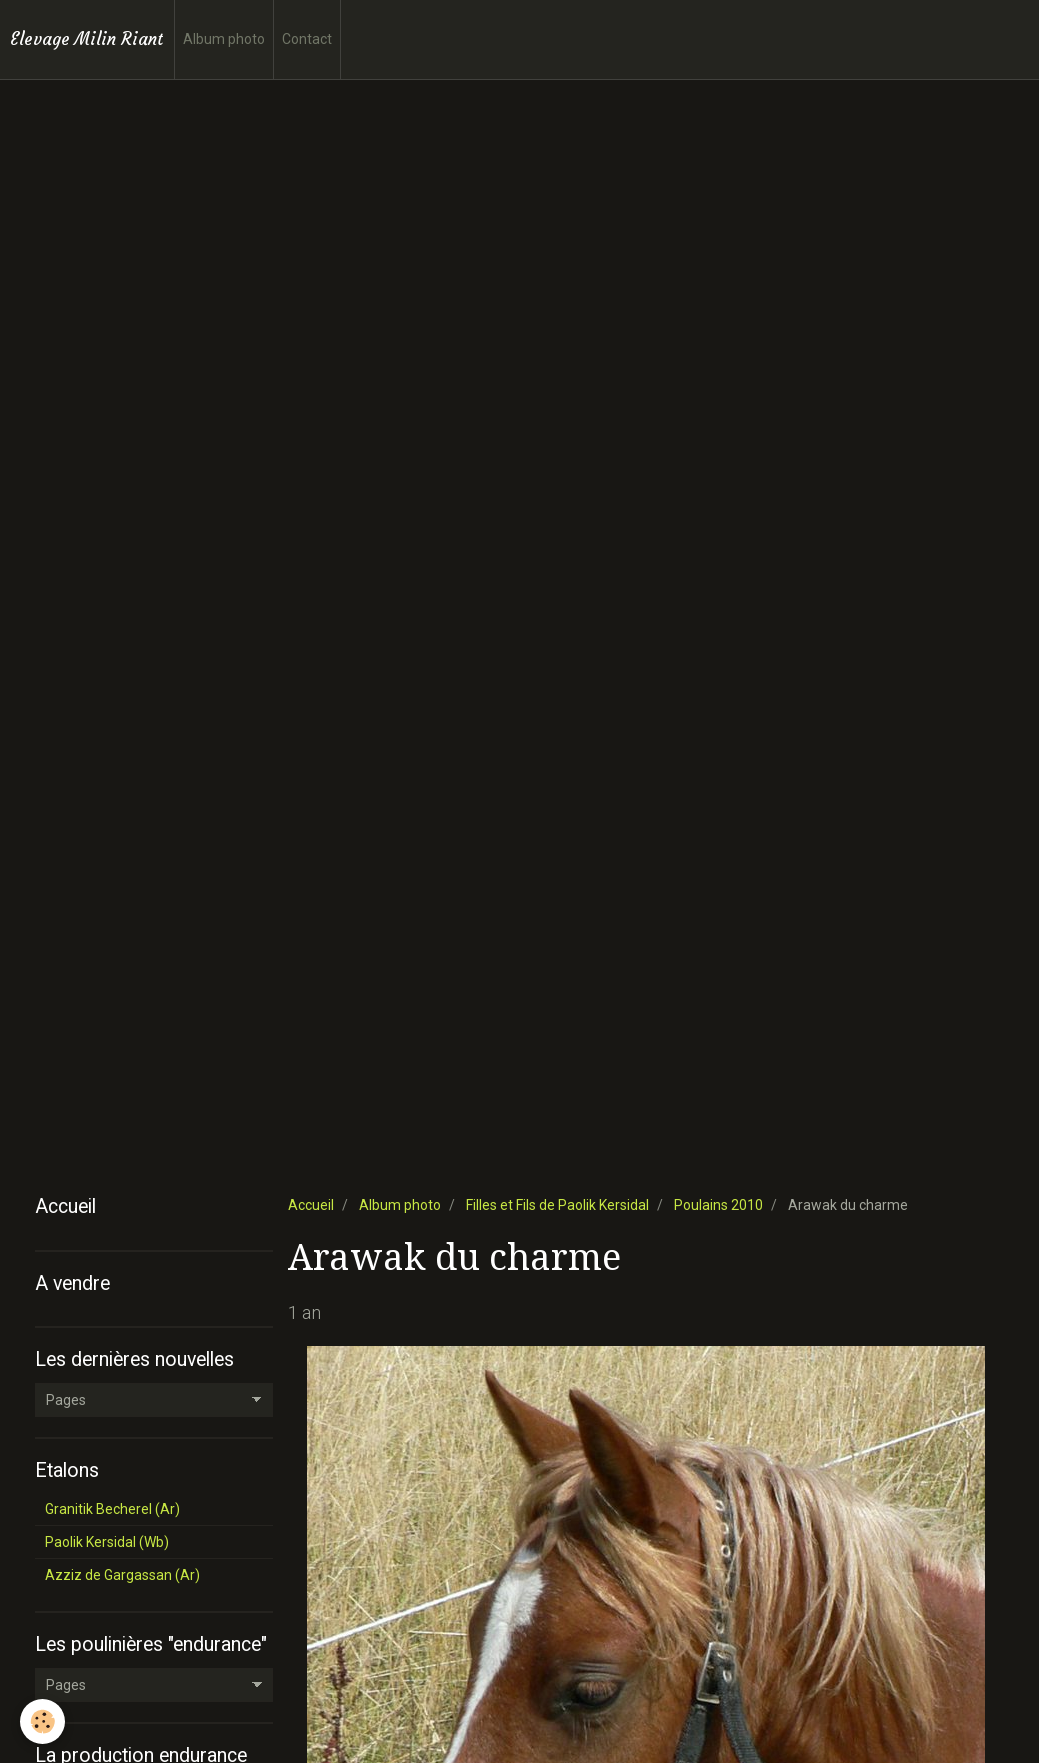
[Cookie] (42, 1721)
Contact (307, 39)
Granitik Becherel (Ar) (112, 1509)
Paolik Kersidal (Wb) (107, 1542)
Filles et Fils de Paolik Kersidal (557, 1205)
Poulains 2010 (718, 1205)
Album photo (224, 39)
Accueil (311, 1205)
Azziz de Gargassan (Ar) (122, 1575)
